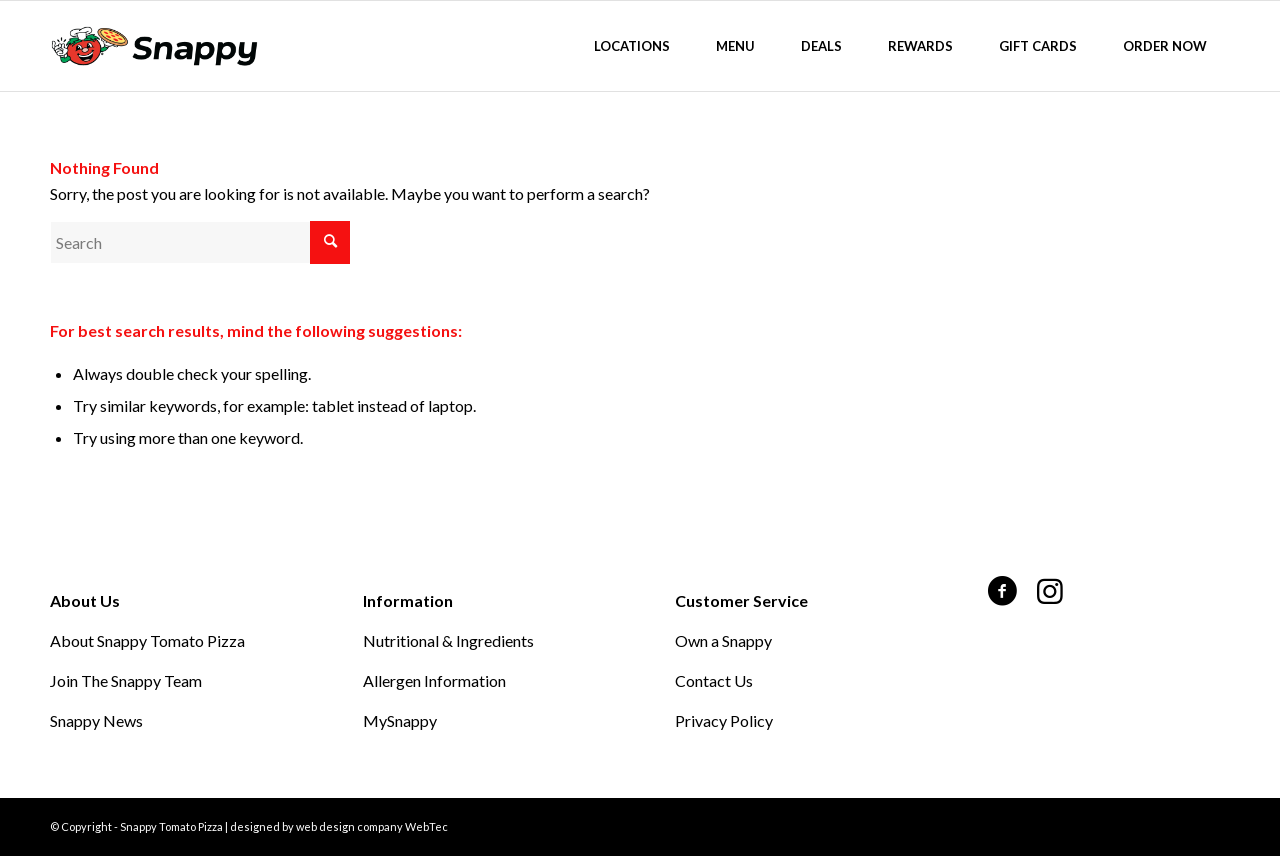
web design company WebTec (372, 826)
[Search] (200, 242)
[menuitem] (632, 46)
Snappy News (96, 720)
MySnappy (400, 720)
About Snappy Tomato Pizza (147, 640)
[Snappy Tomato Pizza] (154, 46)
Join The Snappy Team (126, 680)
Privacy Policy (724, 720)
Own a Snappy (723, 640)
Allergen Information (434, 680)
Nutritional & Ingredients (448, 640)
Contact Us (714, 680)
